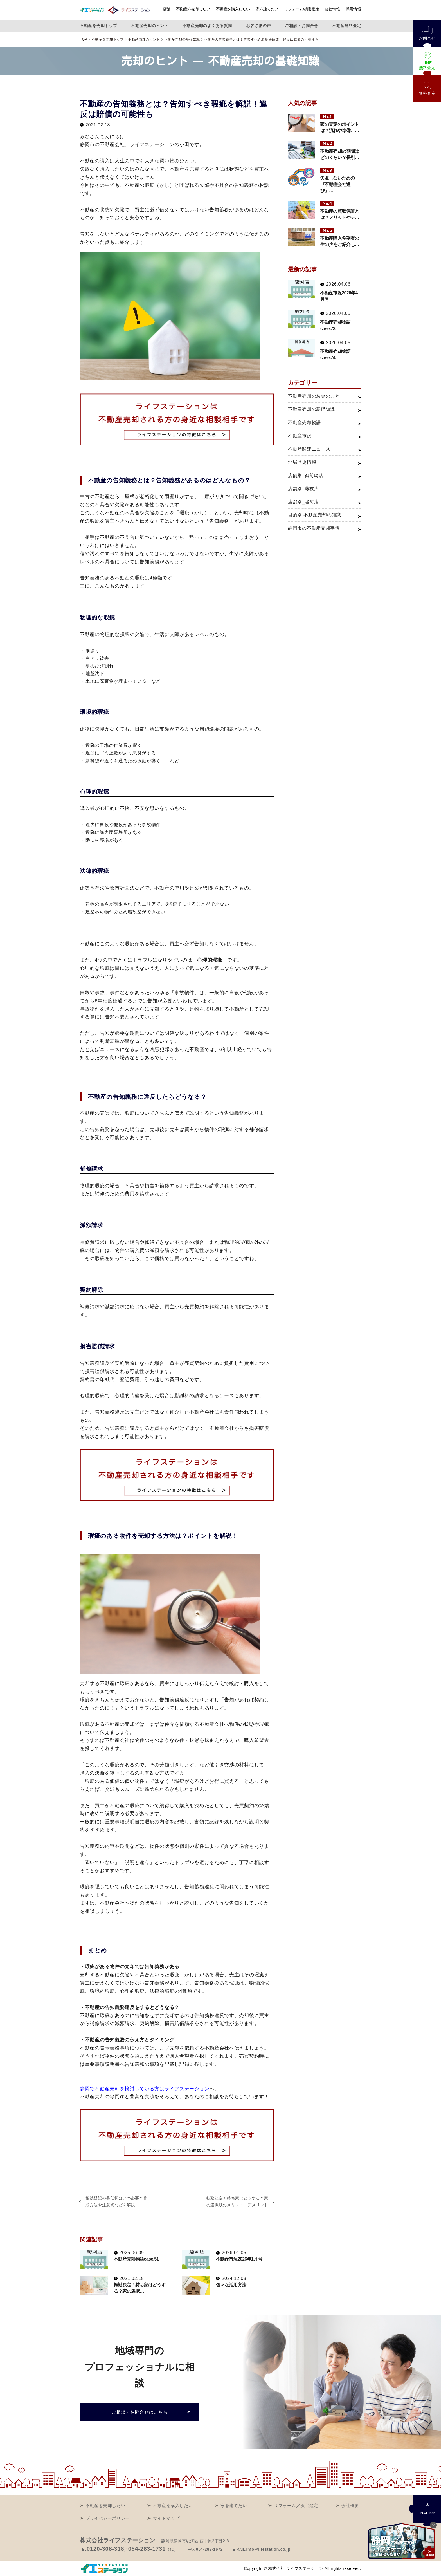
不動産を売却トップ (98, 25)
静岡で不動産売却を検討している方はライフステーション (144, 2088)
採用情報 (353, 9)
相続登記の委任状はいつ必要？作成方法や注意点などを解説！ (117, 2201)
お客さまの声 (258, 25)
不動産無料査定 (346, 25)
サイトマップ (166, 2518)
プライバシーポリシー (108, 2518)
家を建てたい (267, 9)
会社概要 (350, 2505)
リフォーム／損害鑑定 (296, 2505)
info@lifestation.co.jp (268, 2549)
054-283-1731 (147, 2549)
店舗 (166, 9)
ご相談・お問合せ (301, 25)
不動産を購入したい (233, 9)
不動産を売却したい (193, 9)
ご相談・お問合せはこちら (139, 2412)
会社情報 (332, 9)
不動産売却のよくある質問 (207, 25)
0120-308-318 (105, 2549)
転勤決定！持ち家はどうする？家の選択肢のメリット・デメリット (237, 2201)
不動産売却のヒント (149, 25)
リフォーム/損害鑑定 (301, 9)
